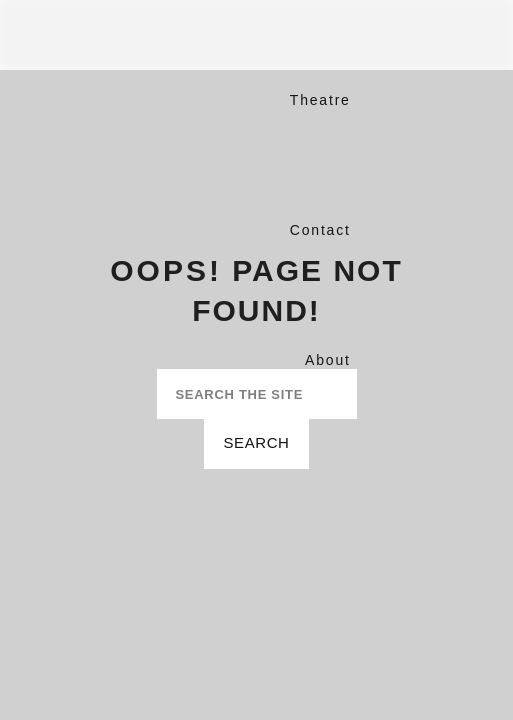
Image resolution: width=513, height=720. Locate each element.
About (328, 360)
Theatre (320, 100)
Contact (320, 230)
